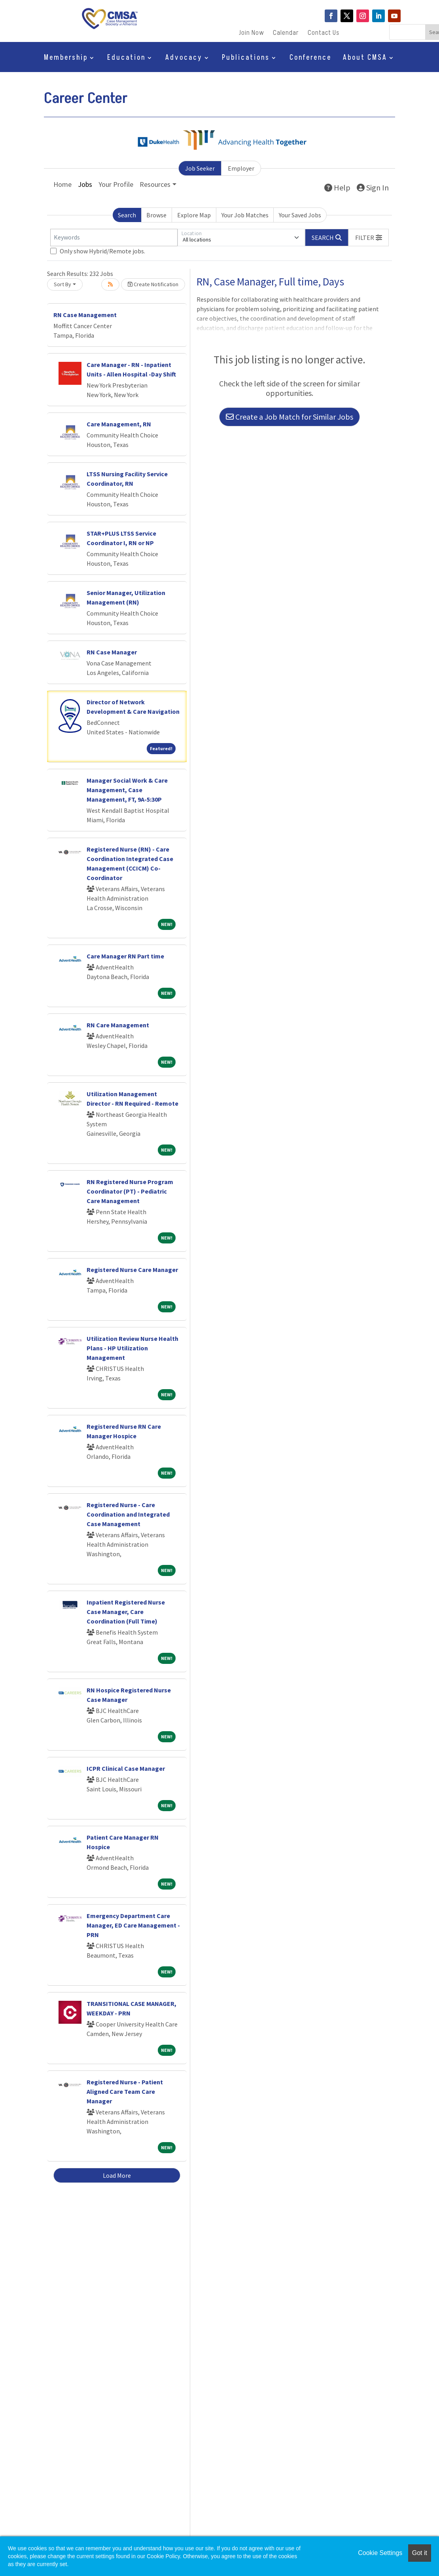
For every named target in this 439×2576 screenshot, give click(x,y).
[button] (368, 237)
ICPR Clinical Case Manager (126, 1768)
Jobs (85, 184)
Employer (241, 168)
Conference (310, 59)
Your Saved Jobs (300, 215)
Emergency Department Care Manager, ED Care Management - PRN (133, 1925)
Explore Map (194, 215)
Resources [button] (155, 184)
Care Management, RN (119, 424)
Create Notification (153, 284)
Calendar (286, 34)
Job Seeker (200, 168)
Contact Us (323, 34)
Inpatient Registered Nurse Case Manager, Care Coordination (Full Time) (126, 1611)
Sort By (62, 284)
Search (127, 215)
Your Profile (115, 184)
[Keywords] (114, 237)
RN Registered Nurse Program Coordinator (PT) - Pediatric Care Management (130, 1191)
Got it (419, 2552)
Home (62, 184)
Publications (246, 59)
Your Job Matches (245, 215)
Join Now (251, 34)
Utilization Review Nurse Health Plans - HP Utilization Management (132, 1348)
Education (126, 59)
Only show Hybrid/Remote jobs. (102, 251)
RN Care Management (118, 1025)
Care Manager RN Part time (125, 956)
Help (337, 187)
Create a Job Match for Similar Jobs (289, 417)
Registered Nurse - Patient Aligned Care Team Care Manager (125, 2091)
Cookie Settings (380, 2552)
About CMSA (365, 59)
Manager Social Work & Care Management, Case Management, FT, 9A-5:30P (127, 789)
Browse (156, 215)
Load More (117, 2175)
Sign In (373, 187)
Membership (66, 59)
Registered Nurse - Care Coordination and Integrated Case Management (128, 1514)
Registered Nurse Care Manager (132, 1270)
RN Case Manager (112, 652)
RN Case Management (85, 315)
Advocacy (183, 59)
